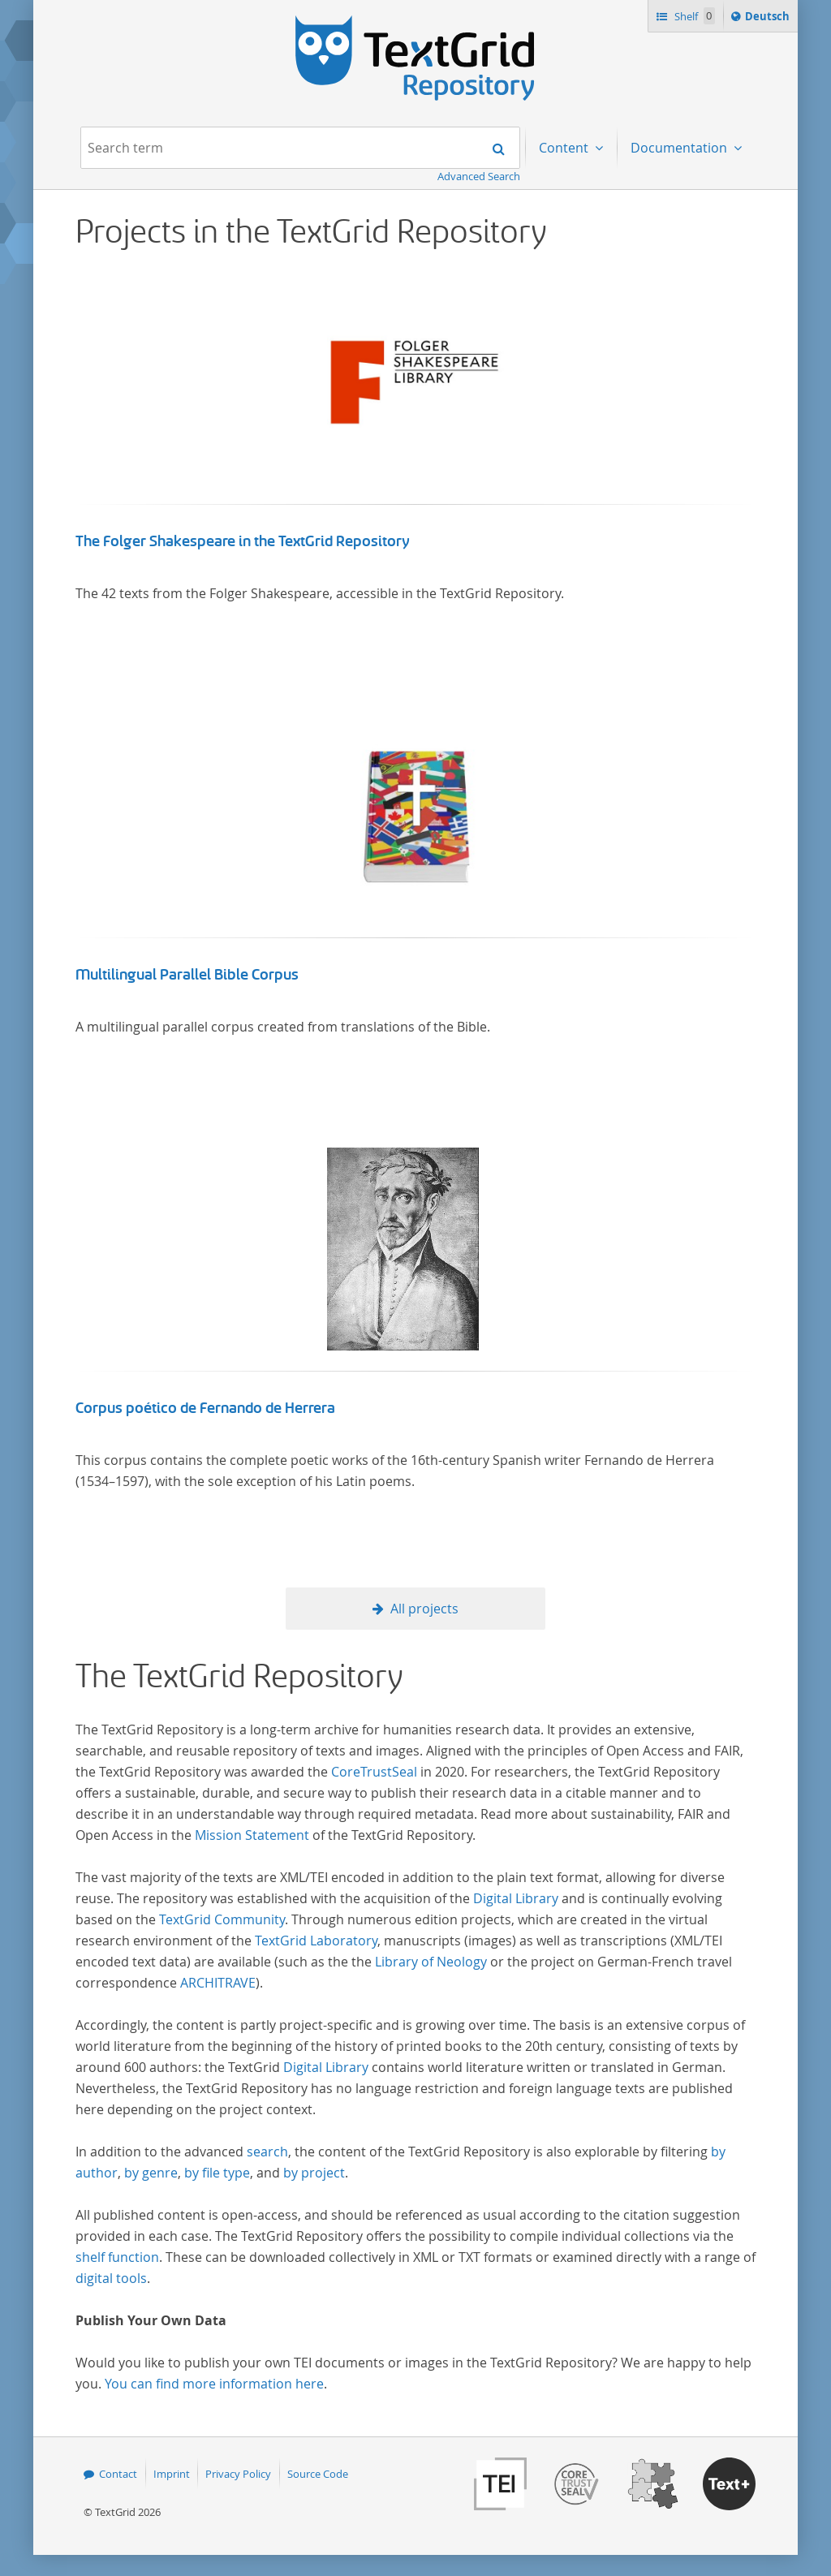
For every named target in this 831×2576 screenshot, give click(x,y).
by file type (217, 2173)
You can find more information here (214, 2384)
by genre (151, 2173)
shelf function (117, 2257)
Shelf (693, 15)
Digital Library (515, 1898)
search (267, 2151)
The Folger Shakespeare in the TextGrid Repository (242, 541)
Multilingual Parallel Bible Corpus (187, 975)
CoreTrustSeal (374, 1772)
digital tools (111, 2278)
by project (314, 2173)
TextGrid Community (222, 1919)
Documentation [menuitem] (680, 148)
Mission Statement (252, 1835)
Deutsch (769, 18)
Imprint (171, 2473)
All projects (424, 1609)
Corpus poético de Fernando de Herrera (205, 1408)
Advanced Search (478, 176)
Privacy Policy (238, 2473)
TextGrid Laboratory (316, 1940)
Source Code (317, 2473)
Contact (118, 2473)
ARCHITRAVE (218, 1983)
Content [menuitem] (565, 148)
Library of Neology (431, 1962)
